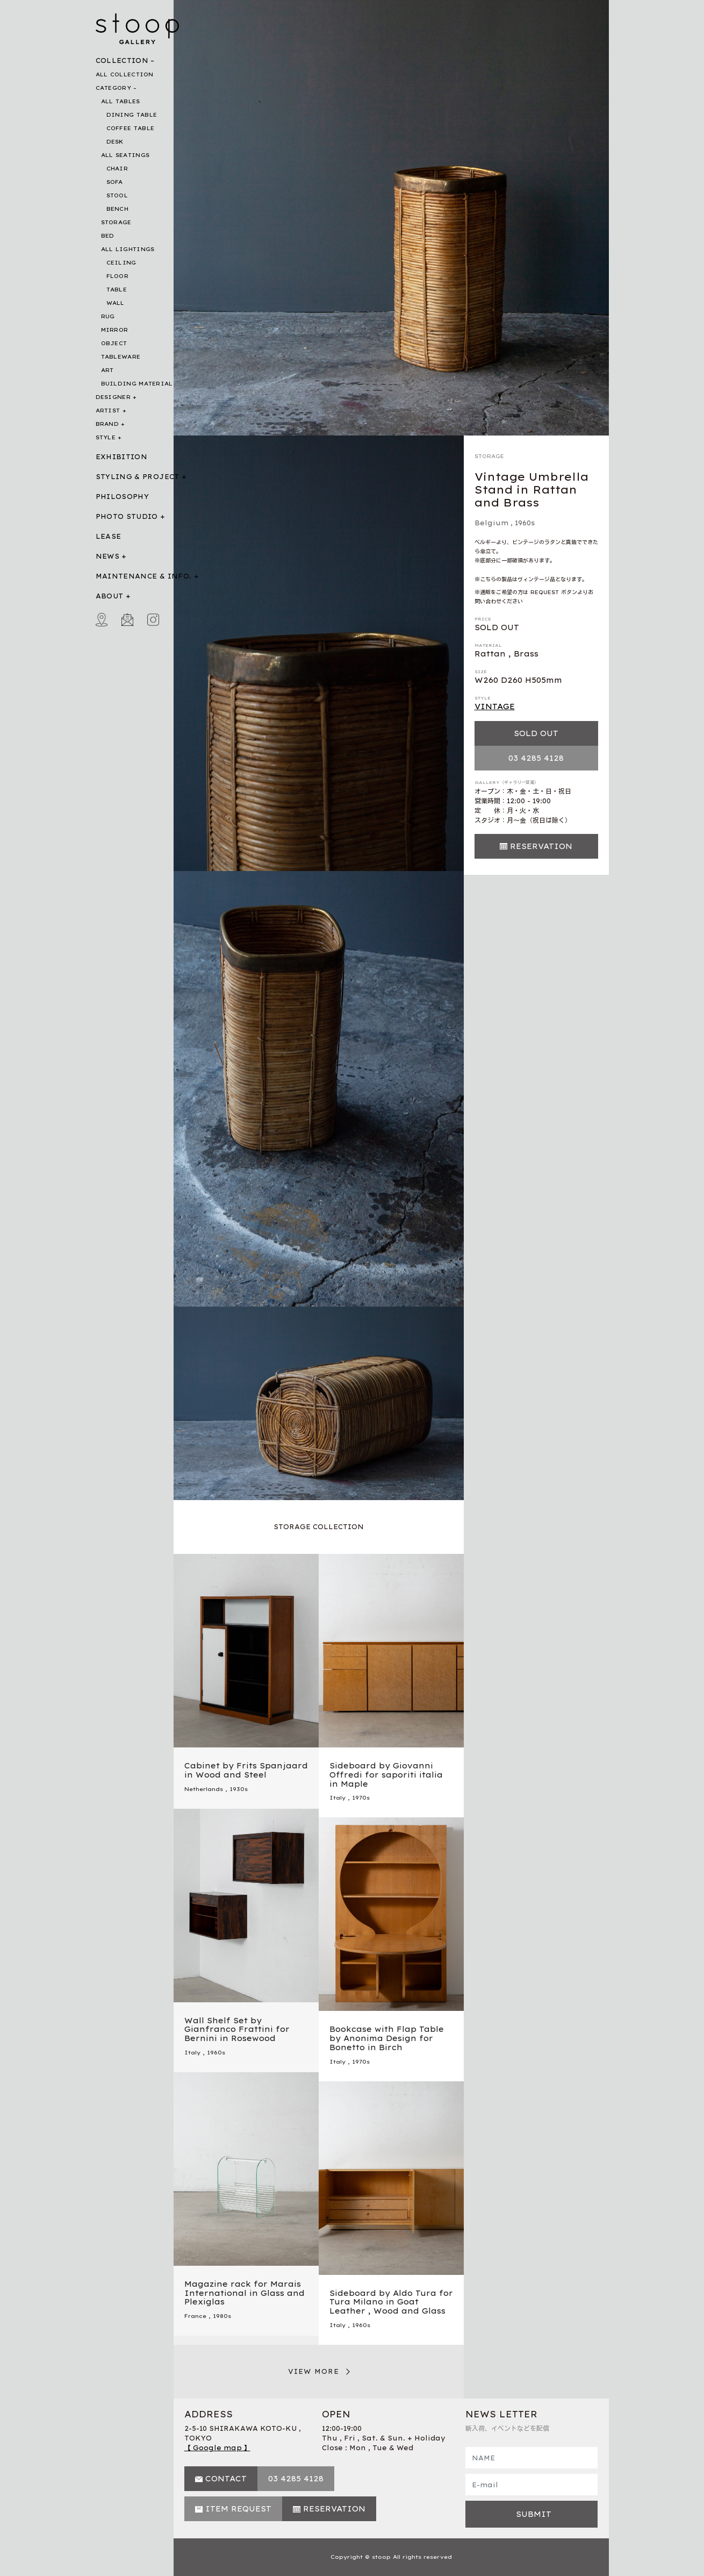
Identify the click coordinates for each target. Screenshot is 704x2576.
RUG (108, 316)
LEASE (108, 536)
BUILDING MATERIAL (137, 383)
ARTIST (108, 410)
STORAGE (116, 222)
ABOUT (110, 596)
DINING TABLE (131, 114)
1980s (222, 2316)
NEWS (107, 556)
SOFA (114, 182)
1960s (525, 523)
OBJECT (114, 343)
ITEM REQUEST (238, 2509)
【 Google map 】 (217, 2448)
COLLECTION (122, 60)
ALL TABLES (120, 101)
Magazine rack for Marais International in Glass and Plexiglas (244, 2293)
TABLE (116, 289)
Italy (337, 1797)
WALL (115, 302)
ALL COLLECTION (125, 74)
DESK (115, 141)
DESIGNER (113, 397)
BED (107, 235)
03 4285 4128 (536, 758)
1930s (238, 1789)
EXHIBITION (122, 457)
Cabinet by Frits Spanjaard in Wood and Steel (246, 1770)
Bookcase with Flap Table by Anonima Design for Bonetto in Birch (386, 2038)
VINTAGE (495, 706)
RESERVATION (541, 846)
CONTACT (226, 2479)
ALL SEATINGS (125, 155)
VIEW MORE (314, 2371)
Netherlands (203, 1789)
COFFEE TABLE (130, 128)
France (195, 2316)
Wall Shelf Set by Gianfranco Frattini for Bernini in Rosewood (237, 2030)
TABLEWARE (121, 356)
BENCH (117, 208)
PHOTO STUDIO (127, 516)
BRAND (107, 423)
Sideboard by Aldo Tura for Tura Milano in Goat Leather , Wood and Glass (391, 2302)
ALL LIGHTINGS (128, 249)
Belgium (491, 523)
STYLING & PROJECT (137, 477)
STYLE (106, 437)
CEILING (121, 262)
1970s (361, 1797)
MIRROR (114, 329)
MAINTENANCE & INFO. (144, 576)
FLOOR (117, 276)
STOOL (117, 195)
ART (107, 370)
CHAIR (117, 168)
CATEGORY (113, 87)
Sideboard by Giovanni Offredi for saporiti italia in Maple (386, 1775)
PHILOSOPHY (122, 497)
